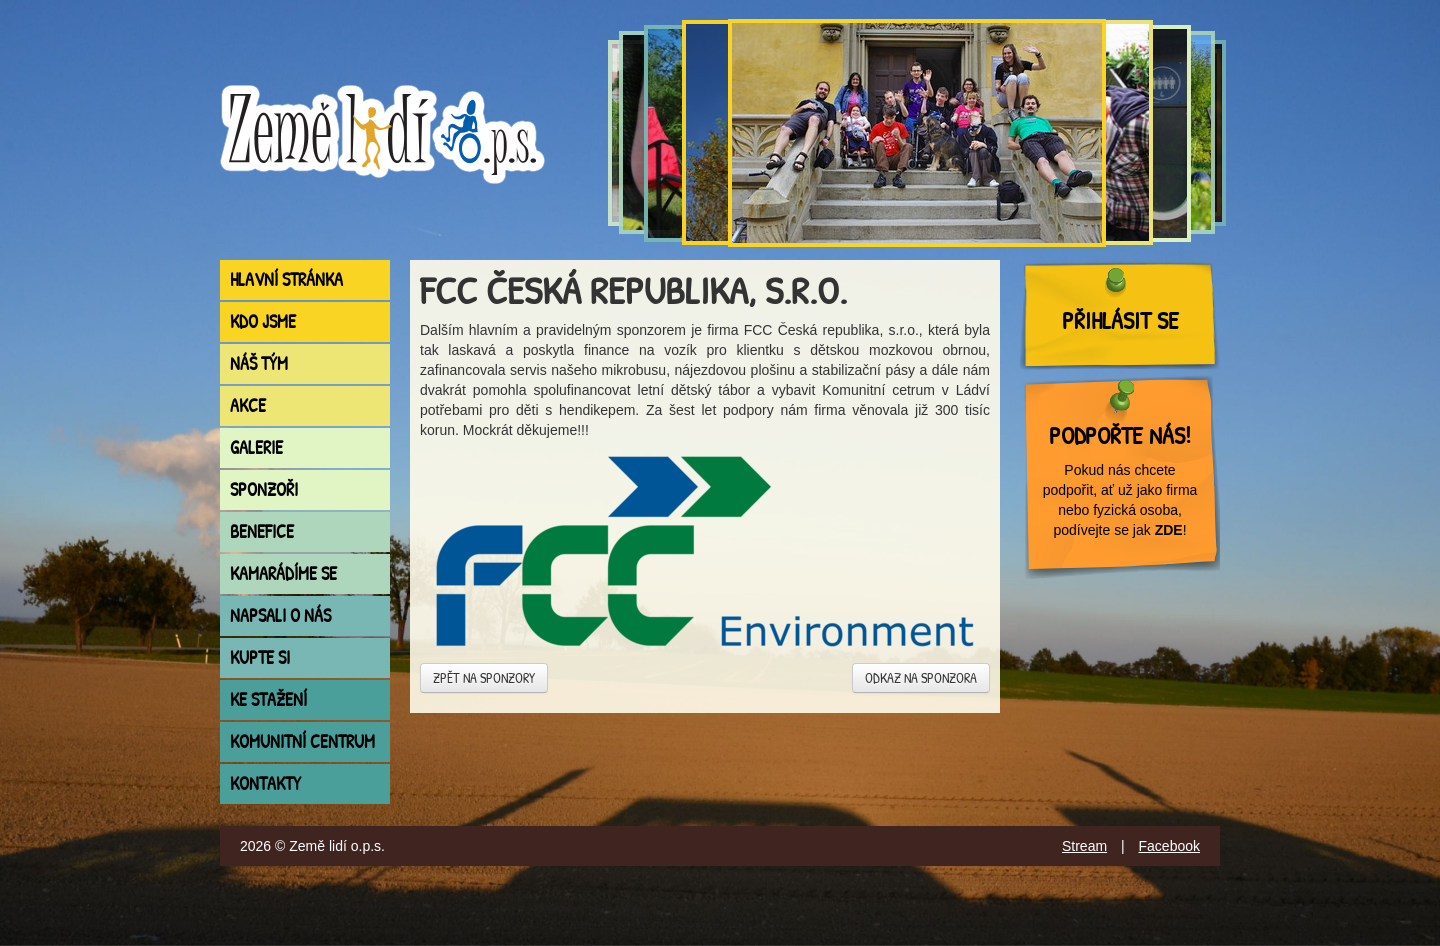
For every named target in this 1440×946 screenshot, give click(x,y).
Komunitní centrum (302, 741)
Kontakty (265, 783)
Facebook (1169, 846)
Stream (1084, 846)
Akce (248, 405)
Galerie (256, 447)
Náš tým (259, 363)
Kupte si (260, 657)
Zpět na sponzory (484, 677)
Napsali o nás (280, 615)
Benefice (262, 531)
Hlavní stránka (286, 279)
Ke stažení (268, 699)
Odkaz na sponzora (921, 677)
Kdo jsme (263, 321)
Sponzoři (264, 489)
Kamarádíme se (283, 573)
